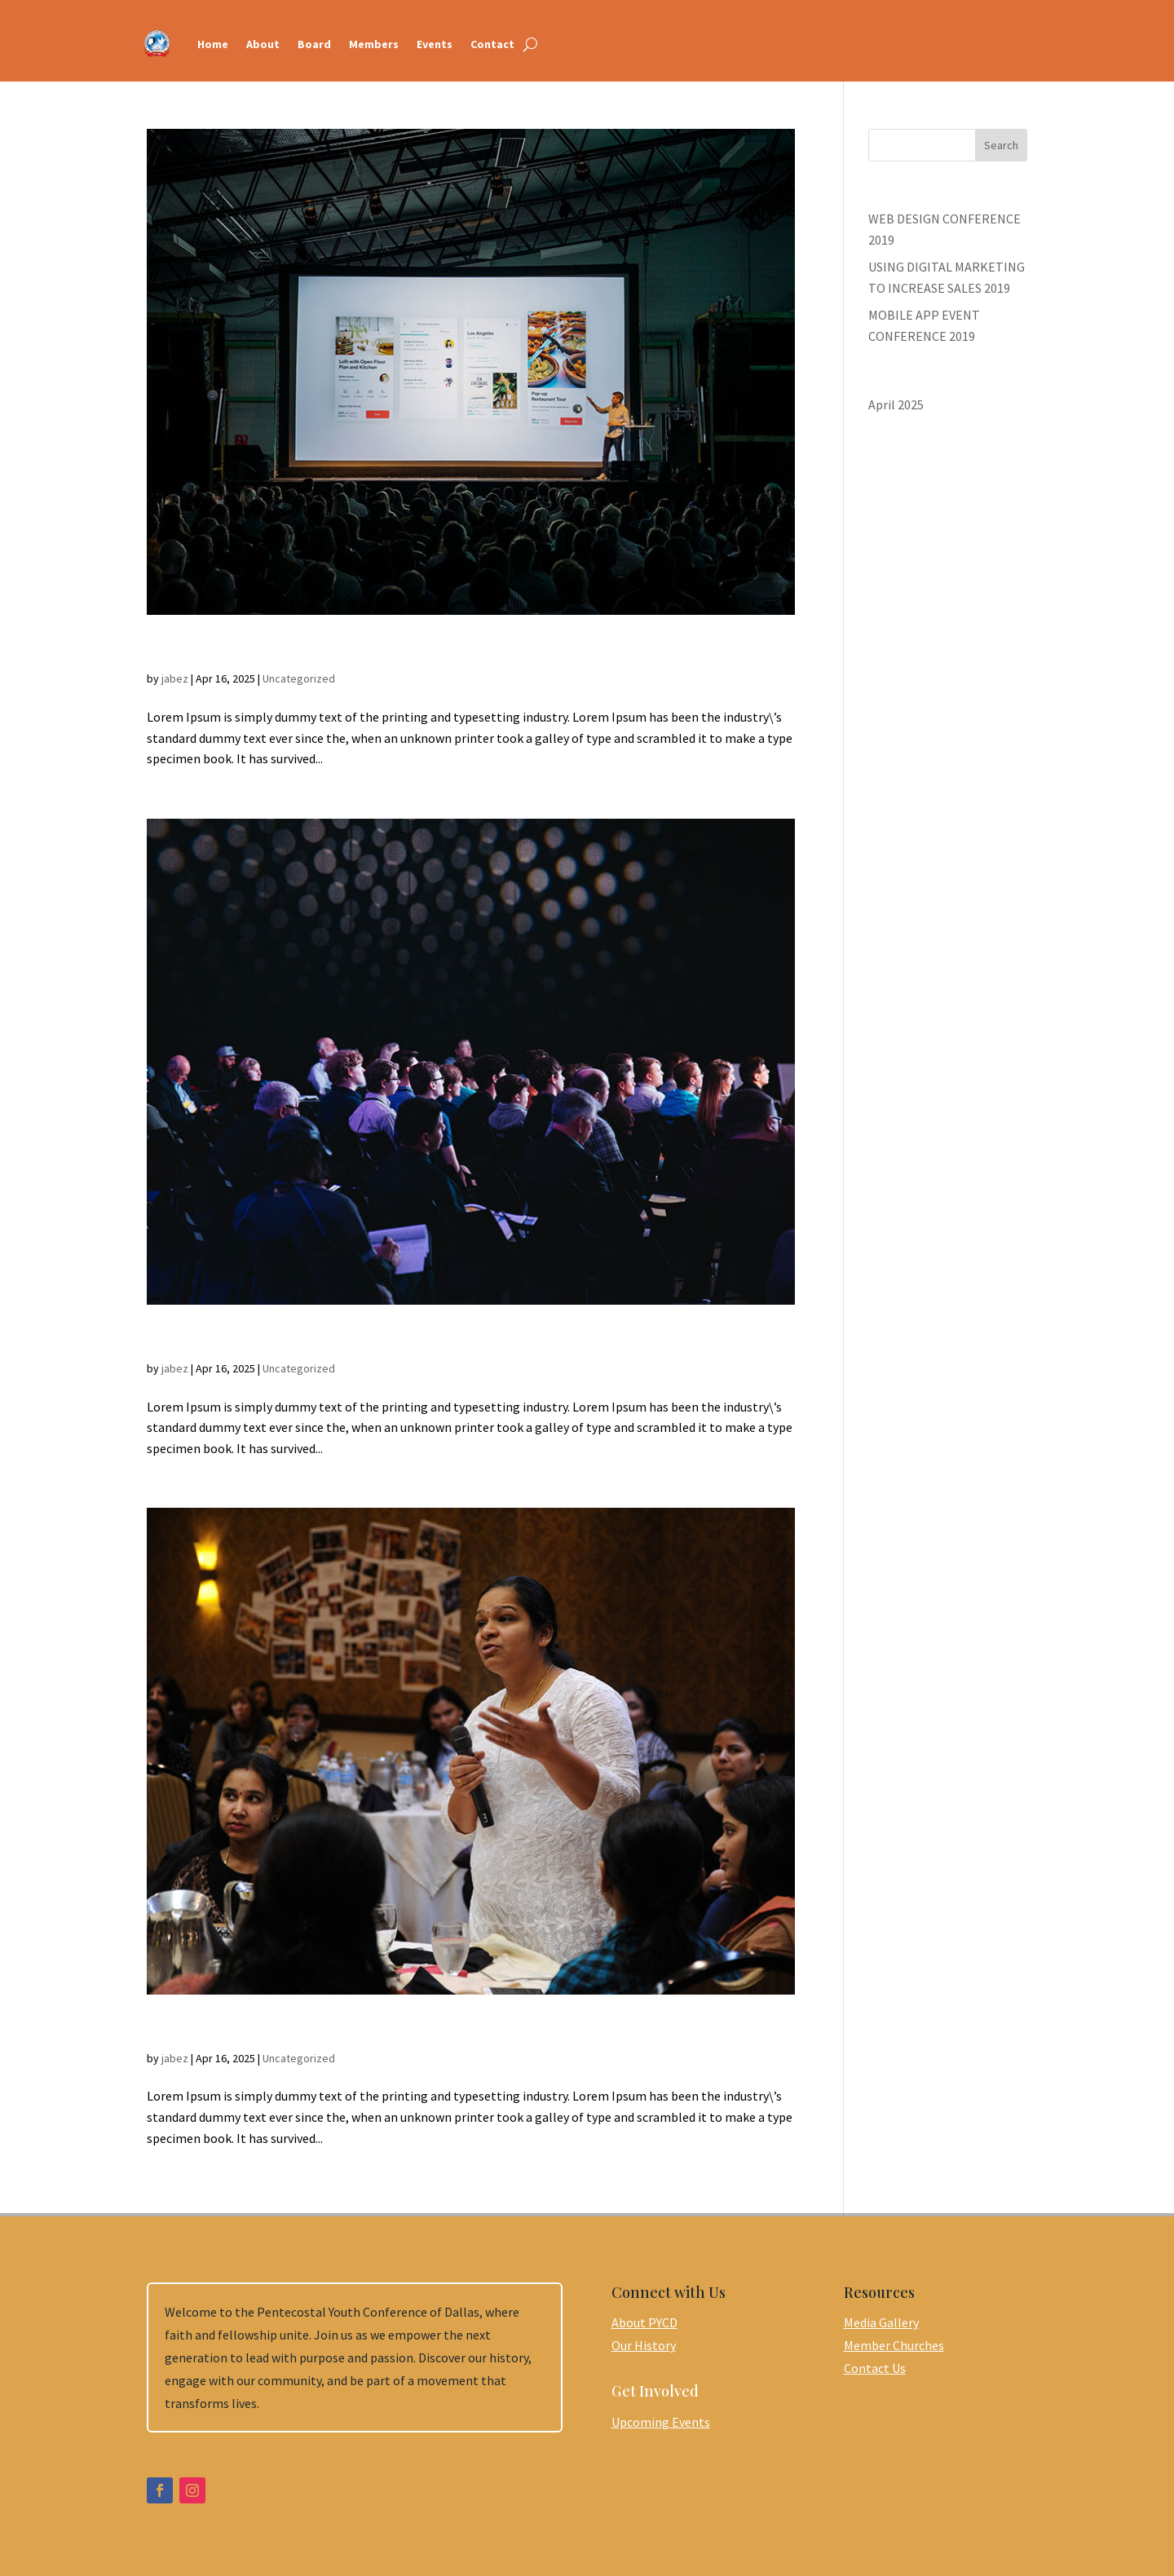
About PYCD (644, 2322)
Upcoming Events (660, 2422)
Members (374, 44)
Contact (492, 44)
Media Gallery (881, 2322)
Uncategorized (299, 678)
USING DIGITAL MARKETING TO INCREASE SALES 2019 (416, 1339)
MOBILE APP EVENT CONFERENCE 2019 (341, 649)
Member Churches (894, 2345)
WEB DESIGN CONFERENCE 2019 (308, 2029)
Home (212, 44)
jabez (174, 678)
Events (434, 44)
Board (314, 44)
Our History (643, 2345)
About (263, 44)
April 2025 (896, 404)
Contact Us (875, 2368)
